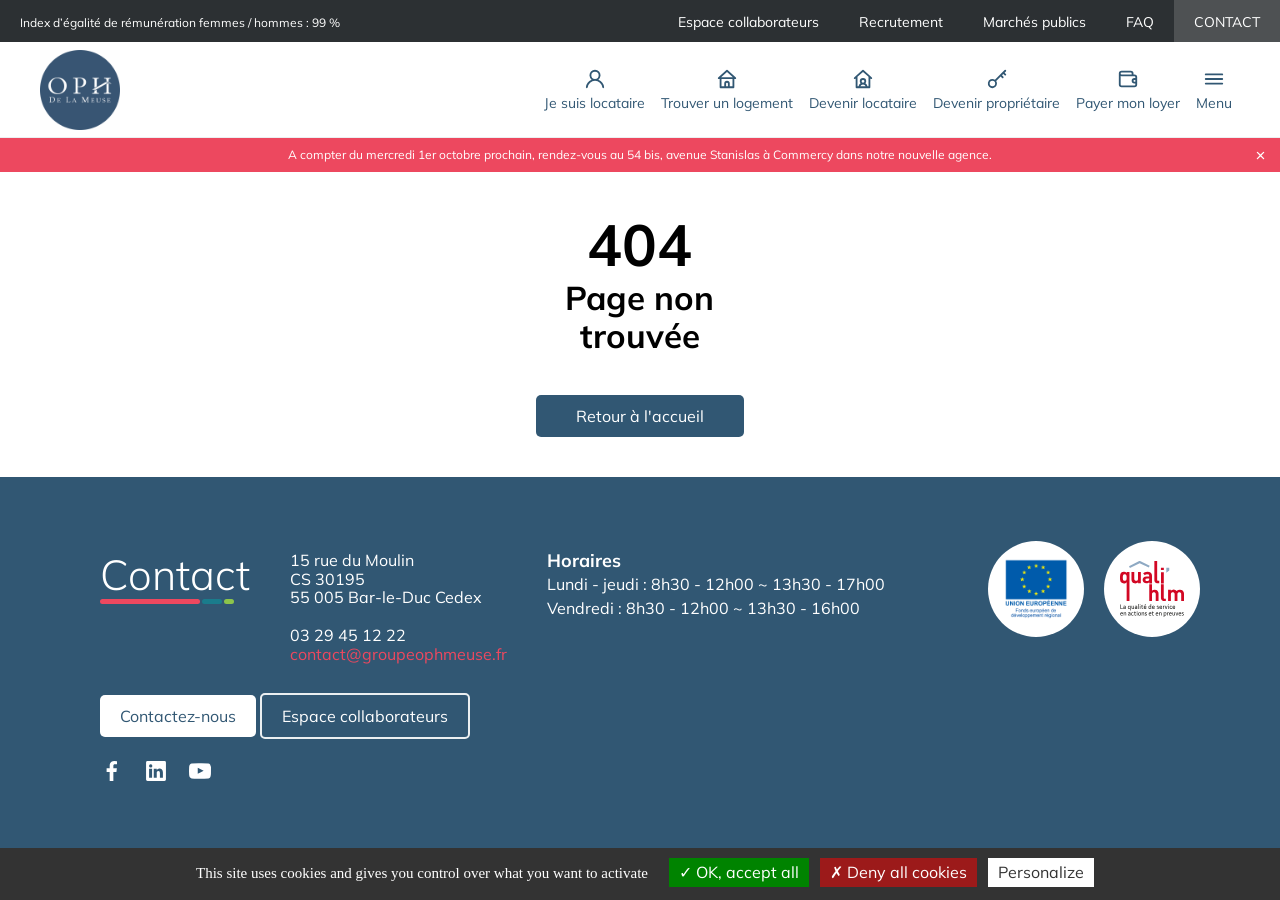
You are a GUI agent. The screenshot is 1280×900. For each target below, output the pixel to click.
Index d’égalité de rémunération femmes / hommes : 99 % (180, 22)
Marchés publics (1034, 22)
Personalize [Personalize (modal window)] (1041, 872)
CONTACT (1227, 22)
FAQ (1140, 22)
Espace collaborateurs (748, 22)
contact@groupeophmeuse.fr (398, 654)
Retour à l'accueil (640, 416)
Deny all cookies (898, 872)
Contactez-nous (178, 716)
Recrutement (901, 22)
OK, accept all (739, 872)
